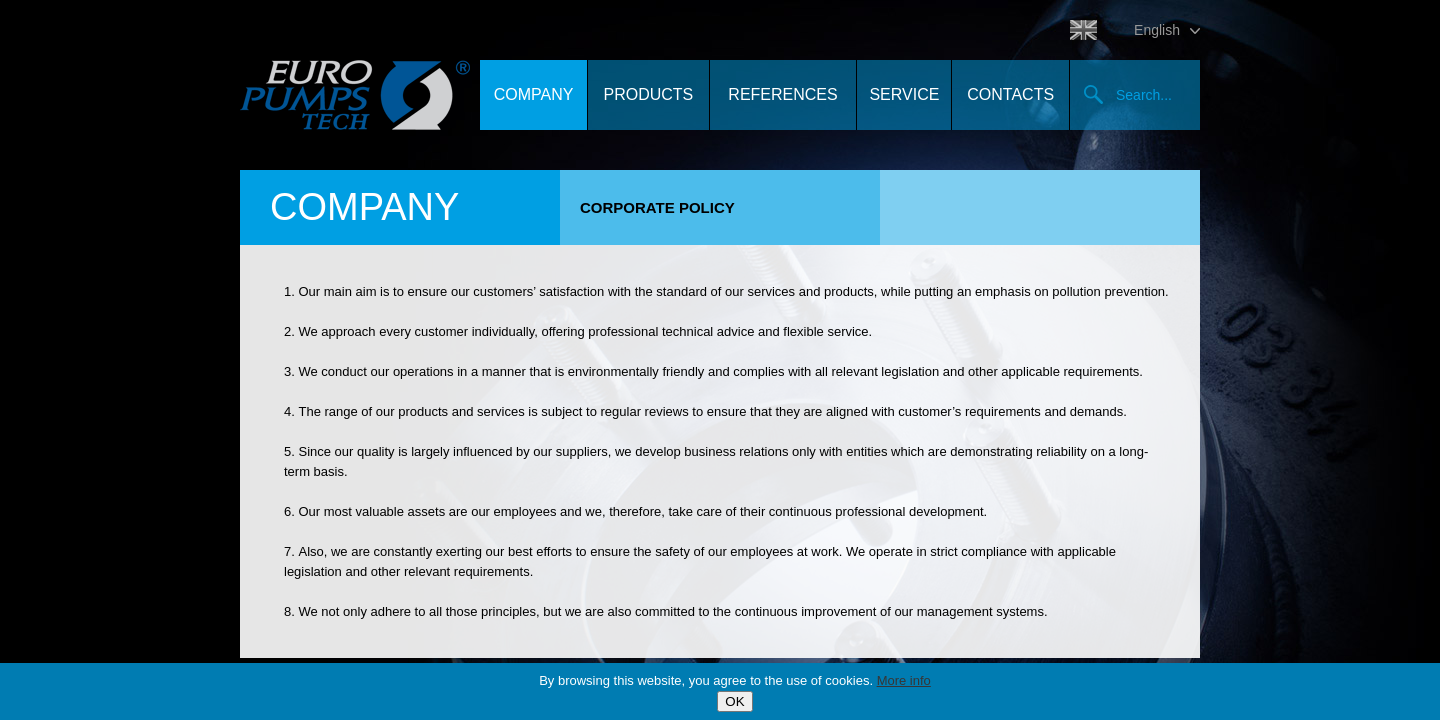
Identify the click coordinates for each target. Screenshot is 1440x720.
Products (648, 94)
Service (904, 94)
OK (734, 701)
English (1157, 30)
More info (904, 680)
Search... (1144, 95)
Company (534, 94)
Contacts (1010, 94)
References (782, 94)
